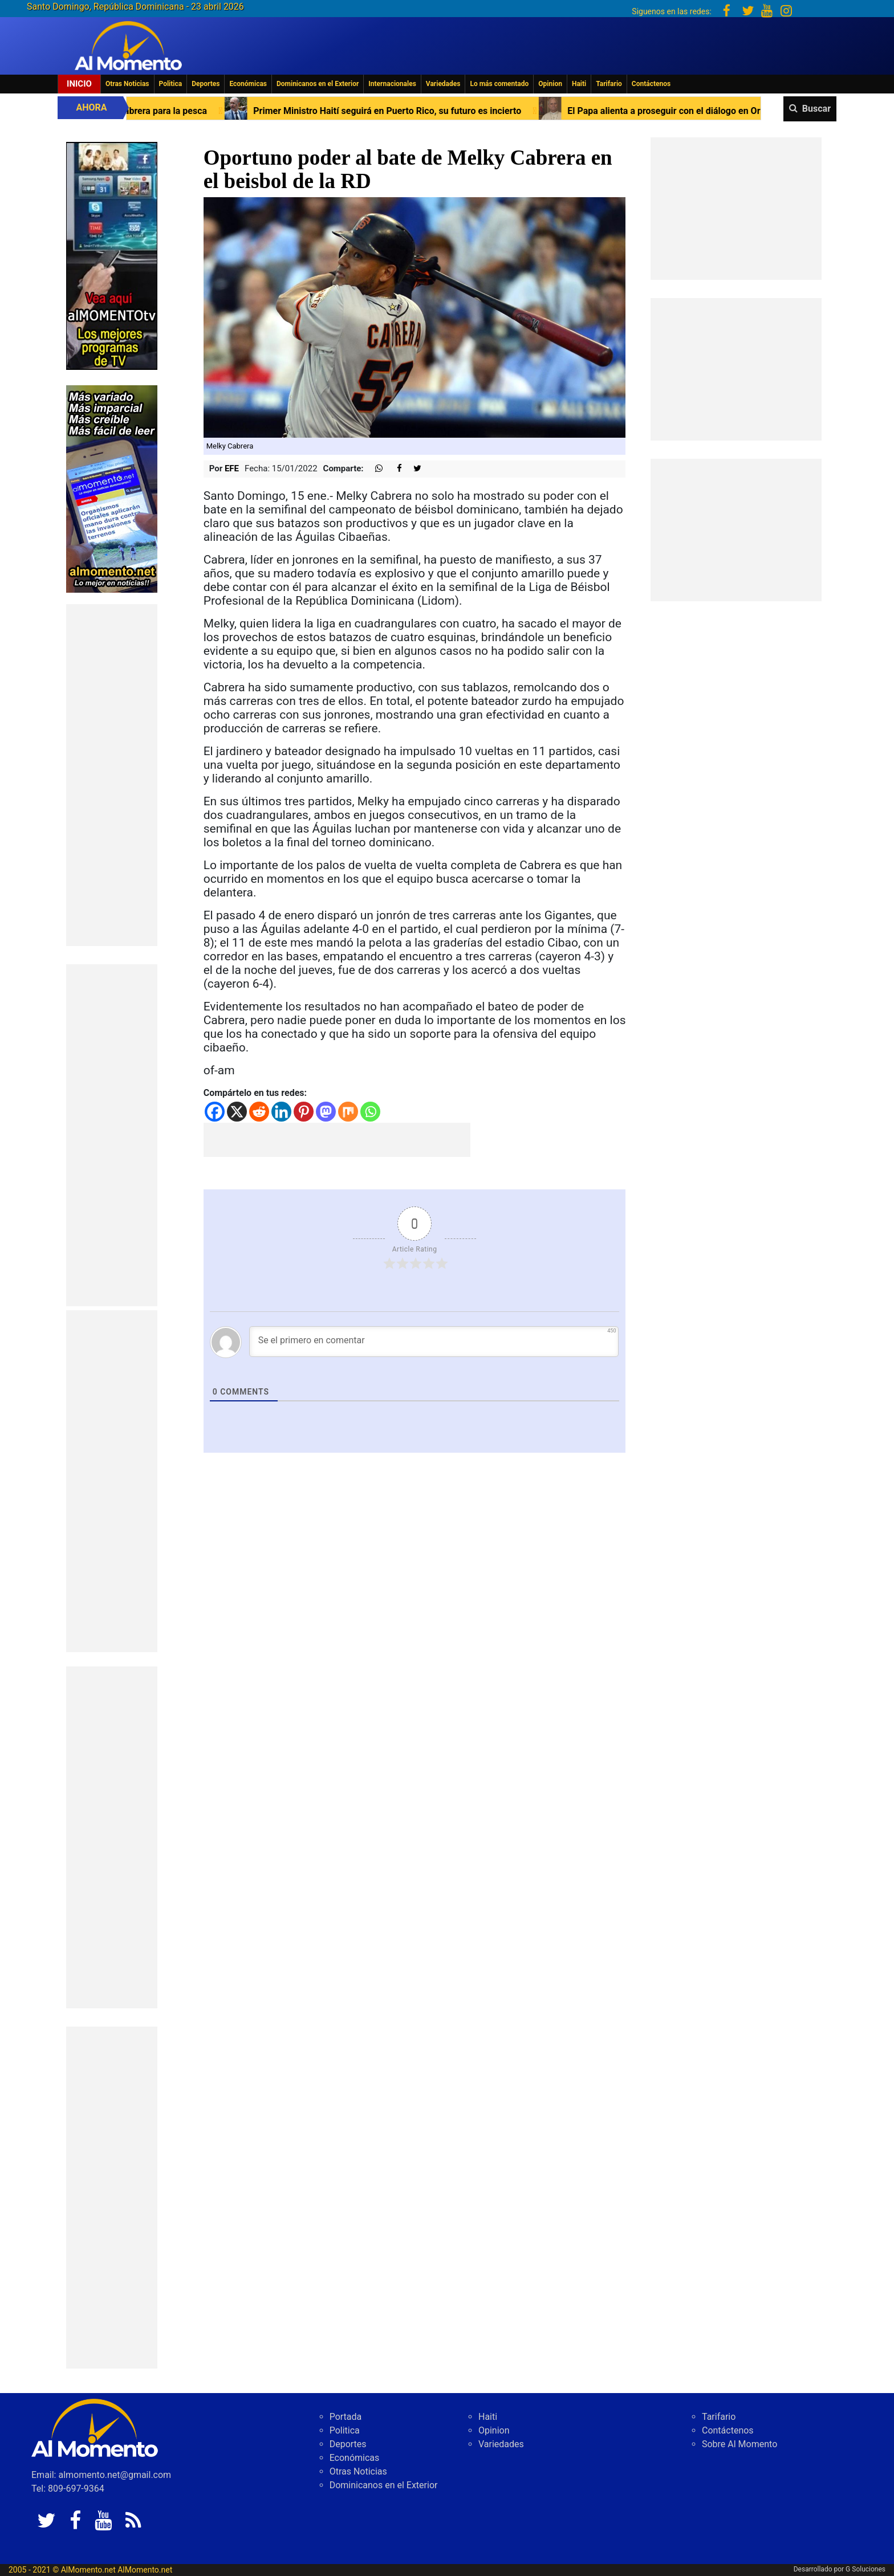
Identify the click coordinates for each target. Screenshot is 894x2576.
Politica (170, 84)
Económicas (248, 84)
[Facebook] (215, 1112)
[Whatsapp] (370, 1112)
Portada (346, 2416)
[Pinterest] (304, 1112)
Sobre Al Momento (739, 2444)
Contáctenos (651, 84)
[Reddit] (259, 1112)
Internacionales (392, 84)
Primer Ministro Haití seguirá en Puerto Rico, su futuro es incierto (400, 110)
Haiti (579, 84)
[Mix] (348, 1112)
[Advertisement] (111, 775)
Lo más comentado (499, 84)
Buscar (816, 108)
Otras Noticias (127, 84)
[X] (237, 1112)
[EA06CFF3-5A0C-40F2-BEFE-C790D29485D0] (111, 255)
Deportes (206, 84)
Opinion (550, 84)
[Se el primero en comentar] (434, 1341)
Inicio (79, 84)
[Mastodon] (326, 1112)
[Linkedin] (281, 1112)
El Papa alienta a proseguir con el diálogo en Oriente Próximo (705, 110)
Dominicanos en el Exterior (318, 84)
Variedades (443, 84)
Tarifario (609, 84)
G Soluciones (865, 2569)
